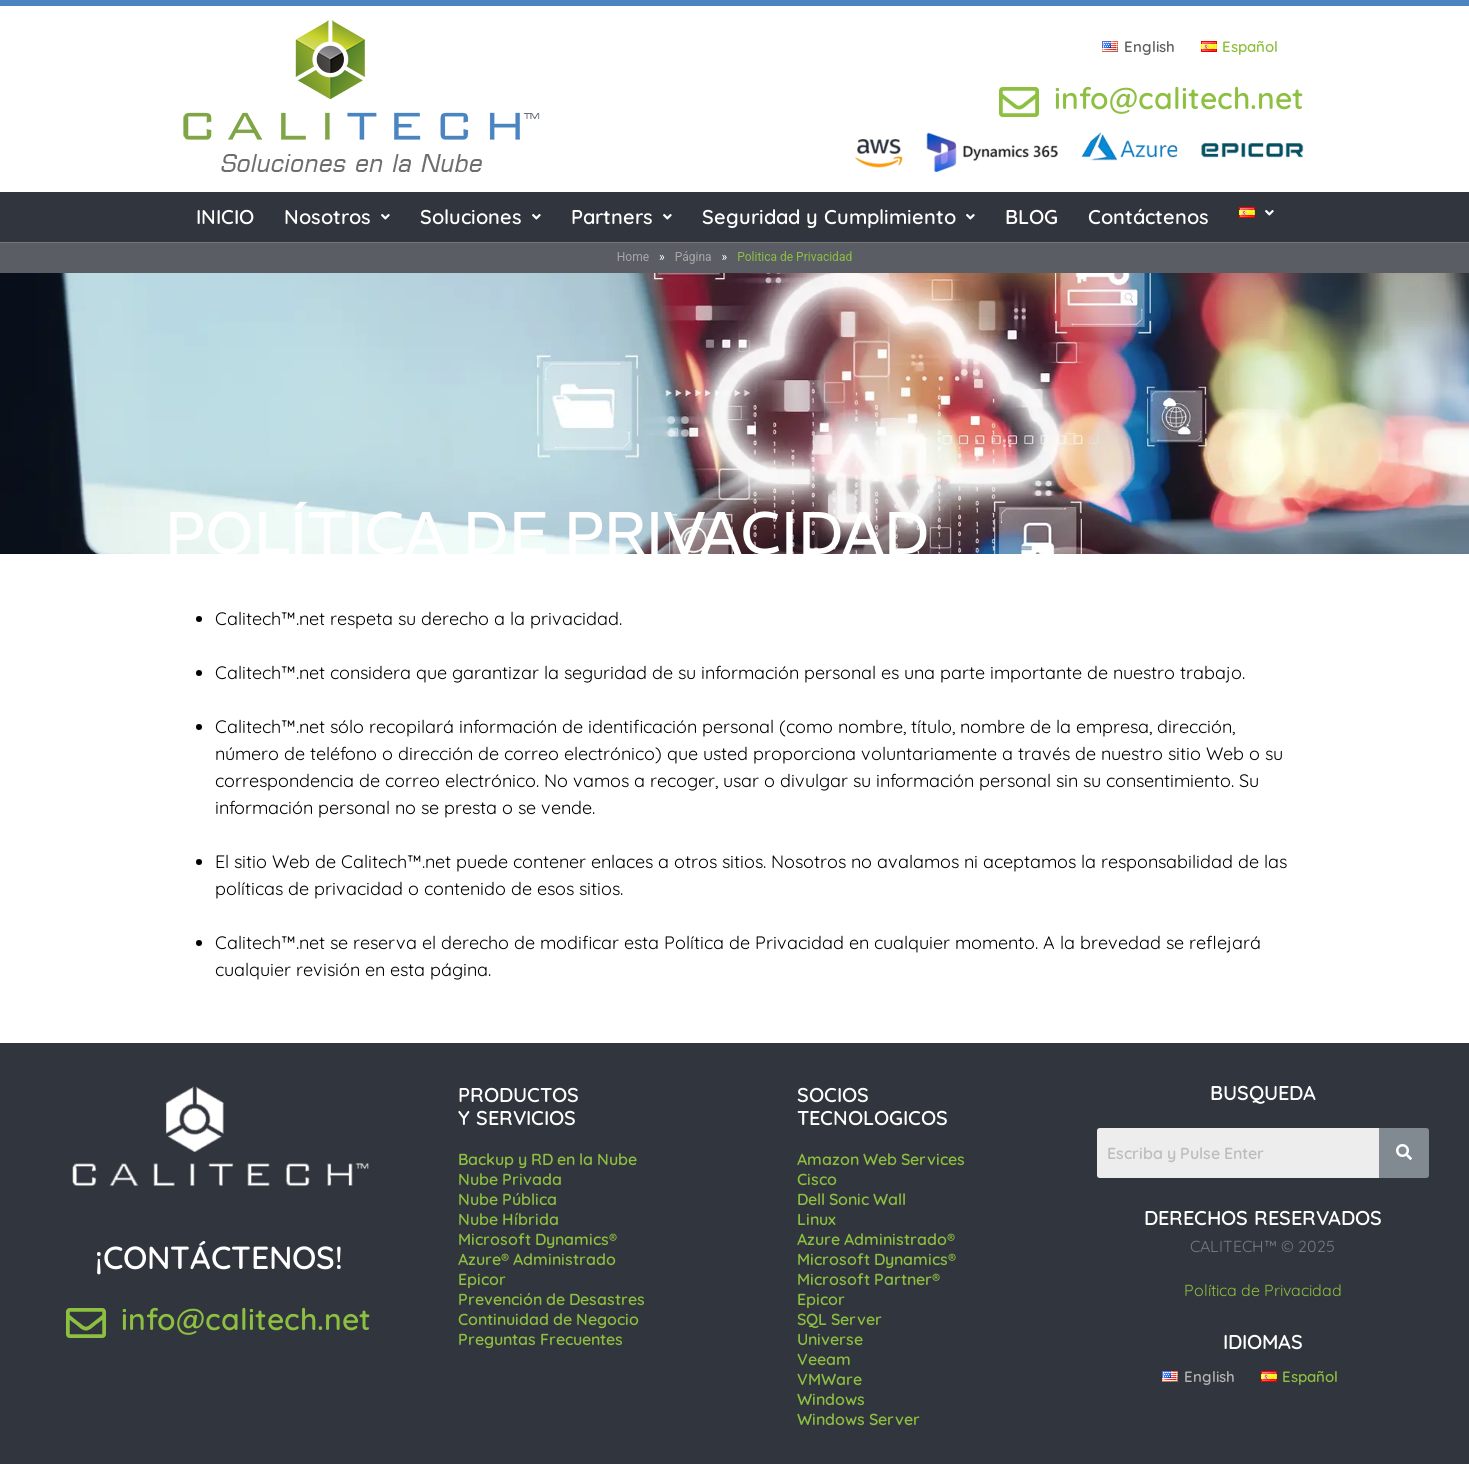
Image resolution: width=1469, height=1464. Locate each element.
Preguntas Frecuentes (540, 1339)
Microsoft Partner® (868, 1279)
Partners (621, 216)
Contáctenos (1148, 216)
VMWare (829, 1379)
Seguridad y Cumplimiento (838, 216)
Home (633, 257)
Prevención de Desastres (551, 1299)
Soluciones (480, 216)
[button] (337, 217)
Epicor (482, 1279)
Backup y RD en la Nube (547, 1159)
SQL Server (839, 1319)
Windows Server (858, 1419)
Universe (830, 1339)
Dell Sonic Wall (851, 1199)
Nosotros (337, 216)
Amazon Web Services (881, 1159)
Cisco (817, 1179)
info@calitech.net (1179, 98)
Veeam (824, 1359)
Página (693, 257)
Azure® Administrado (537, 1259)
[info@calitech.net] (1019, 102)
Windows (831, 1399)
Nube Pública (507, 1199)
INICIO (225, 216)
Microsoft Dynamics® (537, 1239)
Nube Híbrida (508, 1219)
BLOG (1031, 216)
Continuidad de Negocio (548, 1319)
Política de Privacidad (1263, 1290)
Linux (816, 1219)
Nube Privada (510, 1179)
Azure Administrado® (876, 1239)
